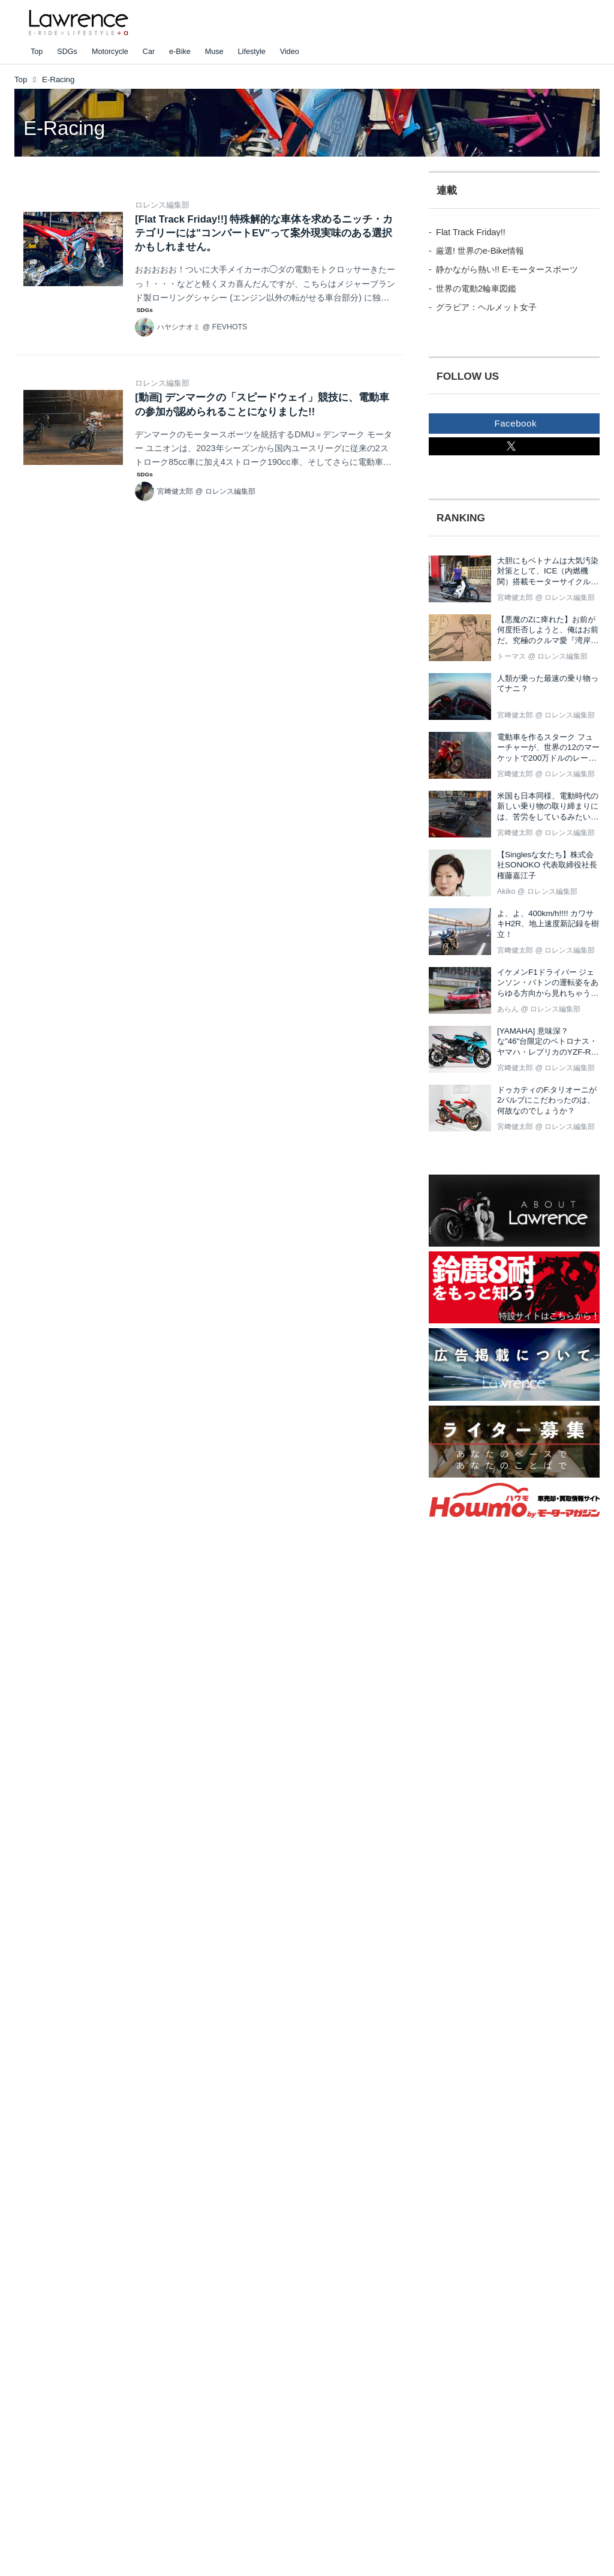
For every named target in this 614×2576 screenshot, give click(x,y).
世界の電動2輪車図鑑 (476, 288)
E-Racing (64, 128)
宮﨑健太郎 (175, 491)
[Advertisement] (495, 1742)
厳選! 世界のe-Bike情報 (480, 251)
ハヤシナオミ (178, 327)
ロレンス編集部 (162, 204)
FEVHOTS (230, 327)
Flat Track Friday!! (470, 232)
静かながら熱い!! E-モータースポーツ (507, 269)
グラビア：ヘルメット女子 (486, 307)
